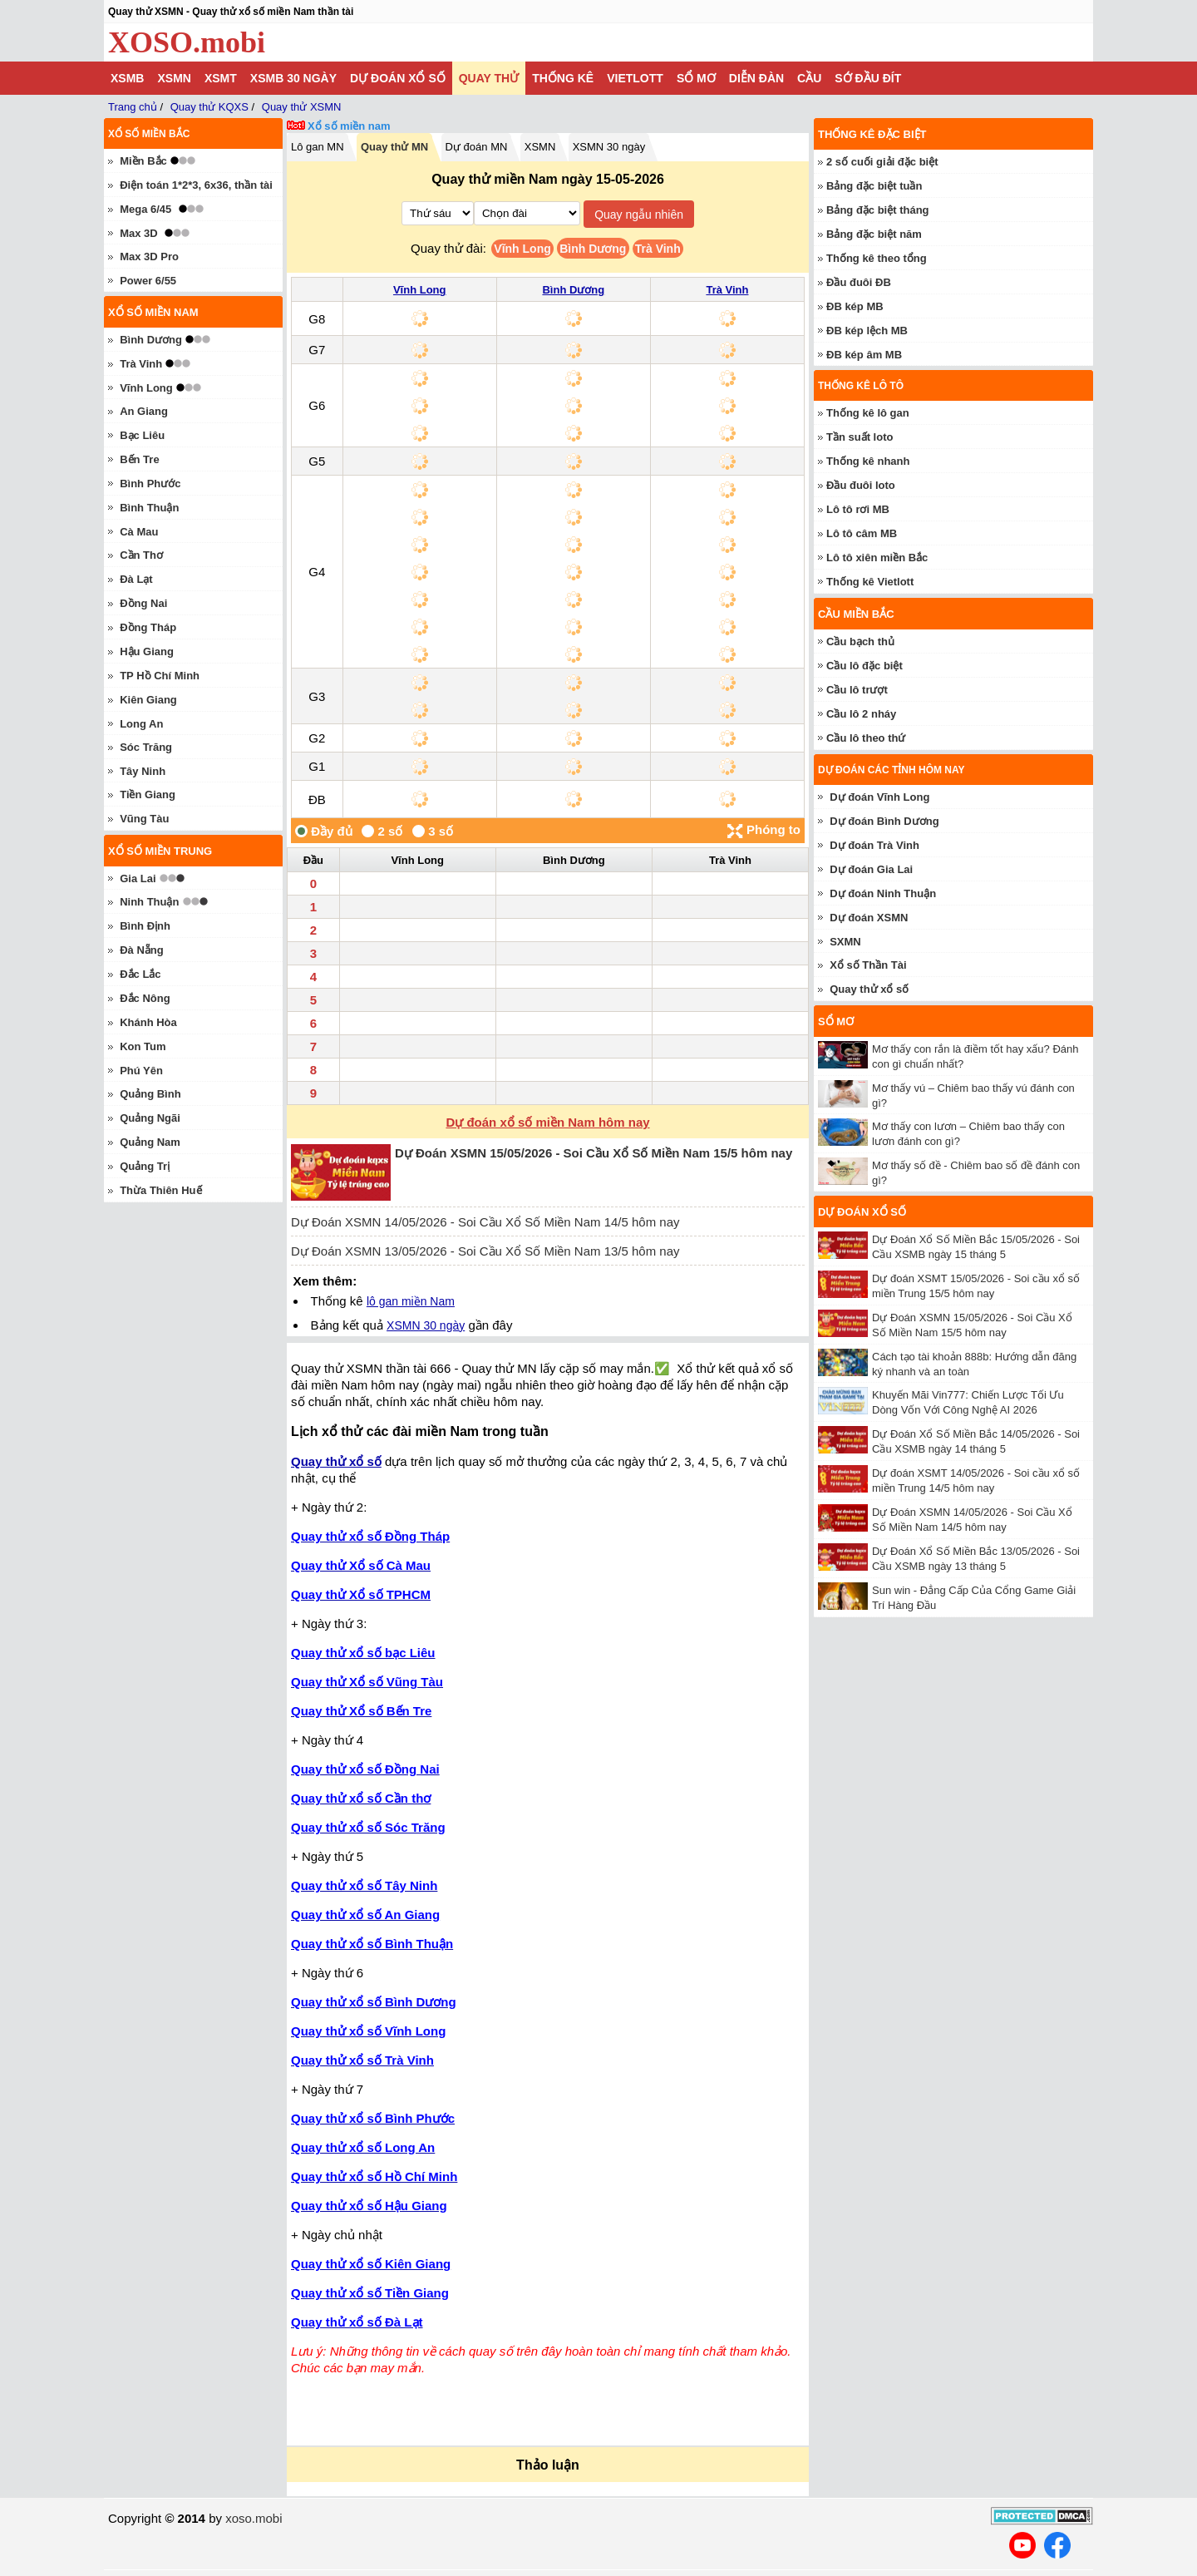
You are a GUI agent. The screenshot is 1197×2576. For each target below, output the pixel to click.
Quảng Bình (150, 1094)
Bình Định (145, 926)
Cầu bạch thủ (860, 641)
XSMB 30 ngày (293, 78)
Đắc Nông (145, 998)
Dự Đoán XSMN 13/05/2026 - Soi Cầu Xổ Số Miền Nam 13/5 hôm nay (485, 1251)
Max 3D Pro (149, 256)
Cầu (809, 78)
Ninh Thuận (149, 902)
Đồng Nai (143, 603)
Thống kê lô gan (867, 413)
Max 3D (139, 233)
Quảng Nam (150, 1142)
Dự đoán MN (477, 147)
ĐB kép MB (855, 306)
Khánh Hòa (148, 1022)
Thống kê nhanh (867, 461)
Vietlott (635, 78)
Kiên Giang (148, 699)
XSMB (127, 78)
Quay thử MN (394, 147)
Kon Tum (142, 1046)
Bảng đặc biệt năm (874, 234)
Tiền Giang (147, 794)
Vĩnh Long (522, 248)
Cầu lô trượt (857, 689)
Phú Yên (141, 1070)
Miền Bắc (143, 161)
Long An (141, 724)
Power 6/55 (148, 280)
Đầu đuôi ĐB (858, 282)
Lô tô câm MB (861, 533)
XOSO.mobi (186, 42)
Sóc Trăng (146, 747)
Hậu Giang (147, 651)
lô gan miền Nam (411, 1301)
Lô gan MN (317, 147)
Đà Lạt (136, 579)
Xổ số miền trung (160, 851)
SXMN (845, 941)
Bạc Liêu (142, 435)
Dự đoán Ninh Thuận (883, 893)
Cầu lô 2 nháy (861, 714)
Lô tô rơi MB (857, 509)
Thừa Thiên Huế (160, 1190)
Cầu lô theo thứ (865, 738)
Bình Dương (592, 248)
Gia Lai (137, 878)
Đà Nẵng (142, 950)
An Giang (144, 411)
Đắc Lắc (140, 974)
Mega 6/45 (145, 209)
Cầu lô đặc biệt (864, 665)
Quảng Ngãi (150, 1118)
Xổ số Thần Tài (868, 965)
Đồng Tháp (148, 627)
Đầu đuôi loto (860, 485)
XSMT (220, 78)
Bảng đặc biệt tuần (874, 186)
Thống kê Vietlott (870, 581)
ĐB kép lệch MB (867, 330)
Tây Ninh (142, 771)
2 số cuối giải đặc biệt (882, 161)
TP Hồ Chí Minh (160, 675)
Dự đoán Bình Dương (884, 821)
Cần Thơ (141, 555)
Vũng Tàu (144, 818)
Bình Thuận (149, 507)
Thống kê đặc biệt (872, 134)
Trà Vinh (658, 248)
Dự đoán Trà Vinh (874, 845)
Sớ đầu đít (868, 78)
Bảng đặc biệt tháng (877, 210)
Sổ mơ (696, 78)
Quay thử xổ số (336, 1461)
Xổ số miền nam (349, 126)
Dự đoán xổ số (398, 78)
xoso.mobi (253, 2518)
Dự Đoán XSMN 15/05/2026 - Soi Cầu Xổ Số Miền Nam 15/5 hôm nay (593, 1153)
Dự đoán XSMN (869, 917)
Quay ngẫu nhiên (638, 214)
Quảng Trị (145, 1166)
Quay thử (489, 78)
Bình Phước (150, 483)
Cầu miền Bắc (856, 614)
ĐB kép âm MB (864, 354)
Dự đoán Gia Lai (871, 869)
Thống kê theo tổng (876, 258)
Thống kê (563, 78)
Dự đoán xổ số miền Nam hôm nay (547, 1122)
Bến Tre (139, 459)
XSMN (173, 78)
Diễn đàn (756, 78)
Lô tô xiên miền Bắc (877, 557)
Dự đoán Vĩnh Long (879, 797)
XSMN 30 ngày (609, 147)
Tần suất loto (859, 437)
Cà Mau (139, 532)
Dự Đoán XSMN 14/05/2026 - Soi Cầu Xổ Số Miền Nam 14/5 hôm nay (485, 1222)
